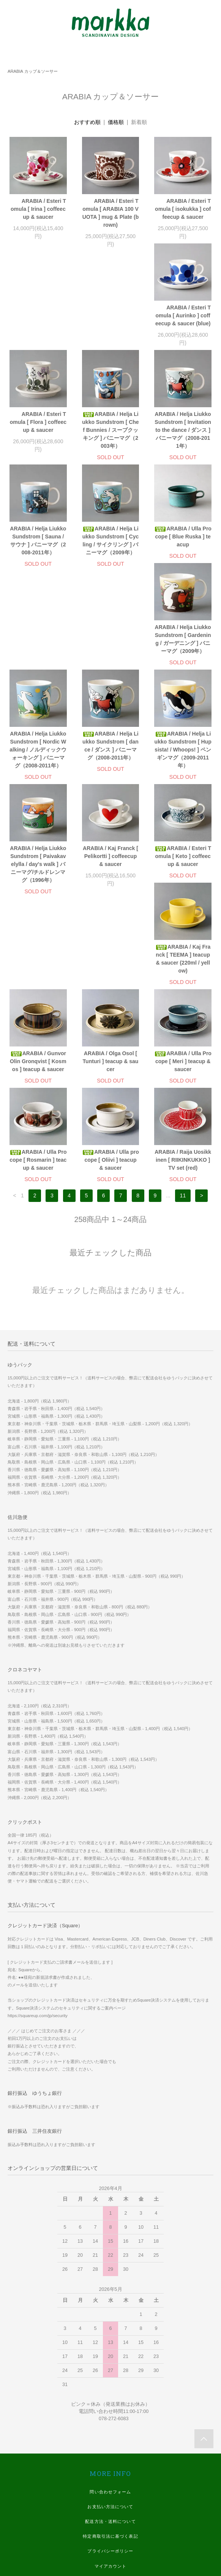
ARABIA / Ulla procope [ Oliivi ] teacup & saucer (110, 987)
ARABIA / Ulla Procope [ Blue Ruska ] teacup (38, 552)
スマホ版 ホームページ (110, 2452)
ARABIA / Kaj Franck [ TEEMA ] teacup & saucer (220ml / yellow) (182, 785)
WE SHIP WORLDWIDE (110, 2422)
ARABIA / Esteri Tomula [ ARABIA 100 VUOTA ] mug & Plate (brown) (110, 213)
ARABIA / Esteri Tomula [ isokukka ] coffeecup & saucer (183, 209)
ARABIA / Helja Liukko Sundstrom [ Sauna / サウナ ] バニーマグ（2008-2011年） (110, 442)
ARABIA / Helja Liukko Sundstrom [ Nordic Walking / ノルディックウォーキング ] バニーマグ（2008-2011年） (183, 560)
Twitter (110, 2511)
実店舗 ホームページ (110, 2437)
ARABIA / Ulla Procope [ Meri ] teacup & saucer (183, 888)
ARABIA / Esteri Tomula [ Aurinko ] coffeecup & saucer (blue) (38, 323)
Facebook (110, 2482)
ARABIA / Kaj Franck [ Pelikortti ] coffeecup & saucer (38, 781)
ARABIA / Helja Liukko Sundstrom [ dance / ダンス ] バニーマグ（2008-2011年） (38, 671)
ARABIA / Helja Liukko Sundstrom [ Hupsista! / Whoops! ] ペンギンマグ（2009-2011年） (110, 675)
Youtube (110, 2526)
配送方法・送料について (110, 2348)
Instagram (110, 2496)
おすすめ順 (87, 122)
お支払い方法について (110, 2333)
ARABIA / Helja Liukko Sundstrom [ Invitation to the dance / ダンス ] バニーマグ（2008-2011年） (38, 446)
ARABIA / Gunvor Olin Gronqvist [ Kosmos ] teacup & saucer (38, 888)
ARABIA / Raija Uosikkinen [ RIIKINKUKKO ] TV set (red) (183, 987)
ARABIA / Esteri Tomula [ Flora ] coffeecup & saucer (110, 323)
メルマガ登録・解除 (110, 2407)
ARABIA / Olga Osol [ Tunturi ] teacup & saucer (111, 888)
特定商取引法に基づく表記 (110, 2363)
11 (183, 1022)
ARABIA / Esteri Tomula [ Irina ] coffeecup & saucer (38, 209)
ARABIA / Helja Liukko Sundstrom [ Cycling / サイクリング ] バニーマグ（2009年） (183, 442)
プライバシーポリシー (110, 2377)
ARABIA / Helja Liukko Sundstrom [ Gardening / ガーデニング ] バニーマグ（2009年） (110, 556)
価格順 (116, 122)
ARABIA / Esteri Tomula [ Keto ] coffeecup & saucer (110, 781)
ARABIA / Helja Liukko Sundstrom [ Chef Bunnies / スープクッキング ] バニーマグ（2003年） (183, 331)
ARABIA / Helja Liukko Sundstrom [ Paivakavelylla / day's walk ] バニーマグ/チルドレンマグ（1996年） (183, 675)
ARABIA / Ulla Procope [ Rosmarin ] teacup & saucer (38, 987)
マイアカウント (111, 2393)
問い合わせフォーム (110, 2318)
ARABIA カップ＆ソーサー (33, 71)
